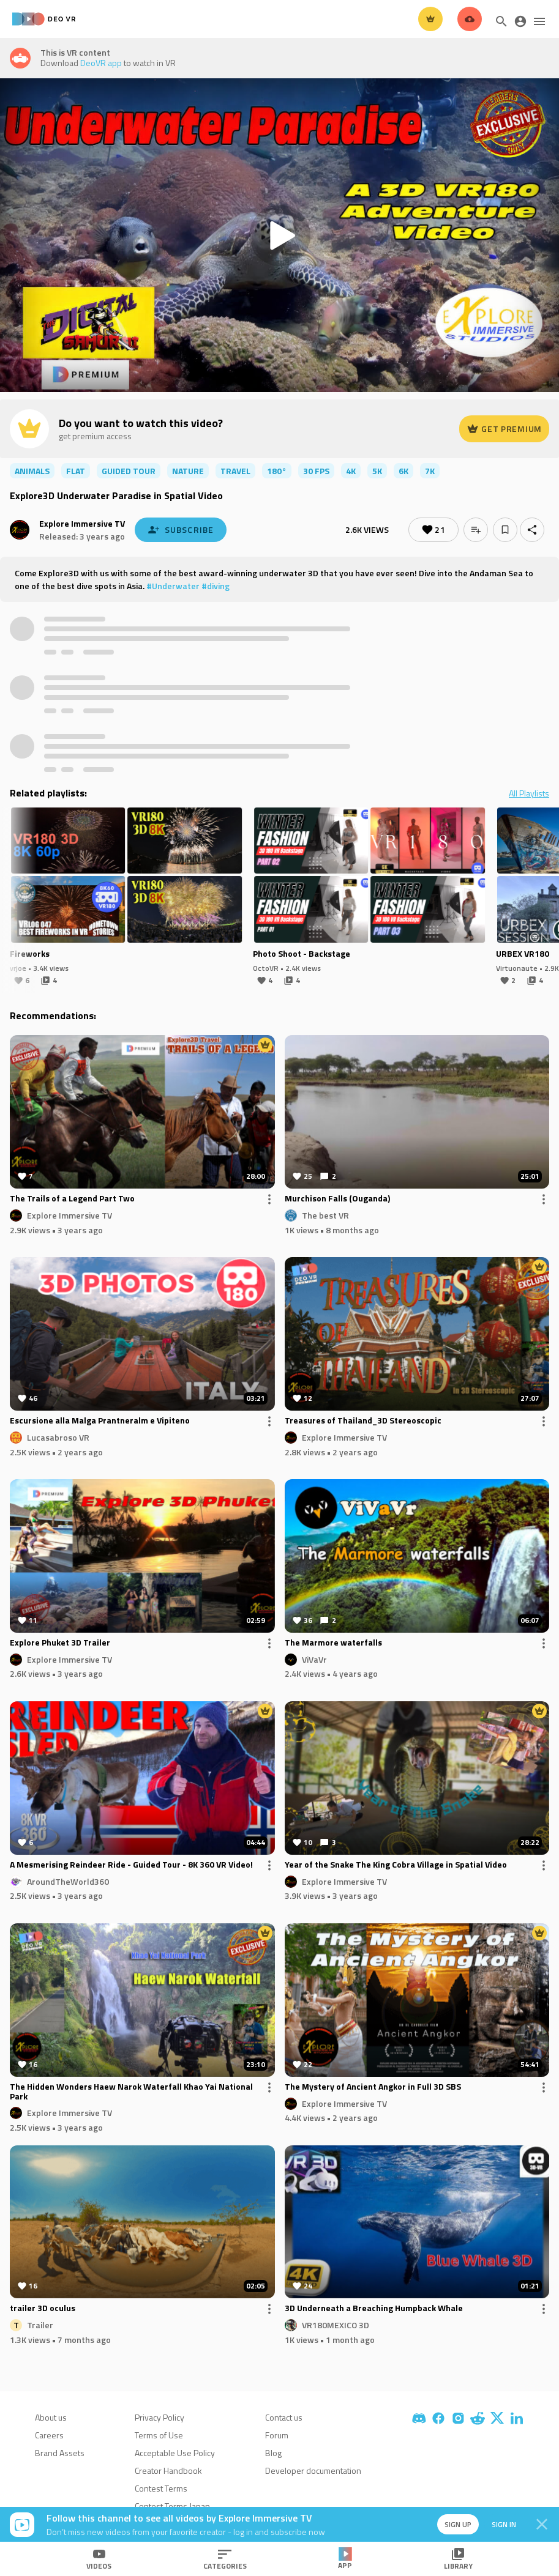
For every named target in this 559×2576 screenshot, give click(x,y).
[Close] (542, 2525)
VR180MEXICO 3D (335, 2324)
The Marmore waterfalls (333, 1643)
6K (403, 470)
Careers (49, 2435)
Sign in (498, 2524)
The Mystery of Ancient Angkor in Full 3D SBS (373, 2087)
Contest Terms (161, 2488)
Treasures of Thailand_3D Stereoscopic (363, 1421)
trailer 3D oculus (42, 2308)
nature (188, 470)
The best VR (325, 1215)
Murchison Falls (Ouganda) (337, 1198)
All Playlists (529, 793)
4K (351, 470)
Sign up (450, 2524)
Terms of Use (159, 2435)
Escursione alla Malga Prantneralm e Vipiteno (100, 1421)
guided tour (129, 470)
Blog (273, 2452)
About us (51, 2417)
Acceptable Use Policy (175, 2452)
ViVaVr (314, 1658)
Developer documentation (313, 2470)
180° (277, 470)
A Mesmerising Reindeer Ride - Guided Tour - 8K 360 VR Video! (131, 1865)
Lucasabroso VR (58, 1437)
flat (75, 470)
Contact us (283, 2417)
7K (430, 470)
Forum (276, 2435)
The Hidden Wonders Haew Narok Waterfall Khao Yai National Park (131, 2092)
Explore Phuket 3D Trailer (60, 1643)
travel (235, 470)
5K (377, 470)
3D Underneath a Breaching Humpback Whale (374, 2308)
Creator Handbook (168, 2470)
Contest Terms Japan (172, 2506)
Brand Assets (59, 2452)
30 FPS (316, 470)
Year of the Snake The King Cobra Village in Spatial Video (396, 1865)
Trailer (40, 2324)
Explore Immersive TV (82, 523)
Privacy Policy (159, 2417)
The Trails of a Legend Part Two (72, 1198)
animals (32, 470)
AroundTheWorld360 (68, 1880)
